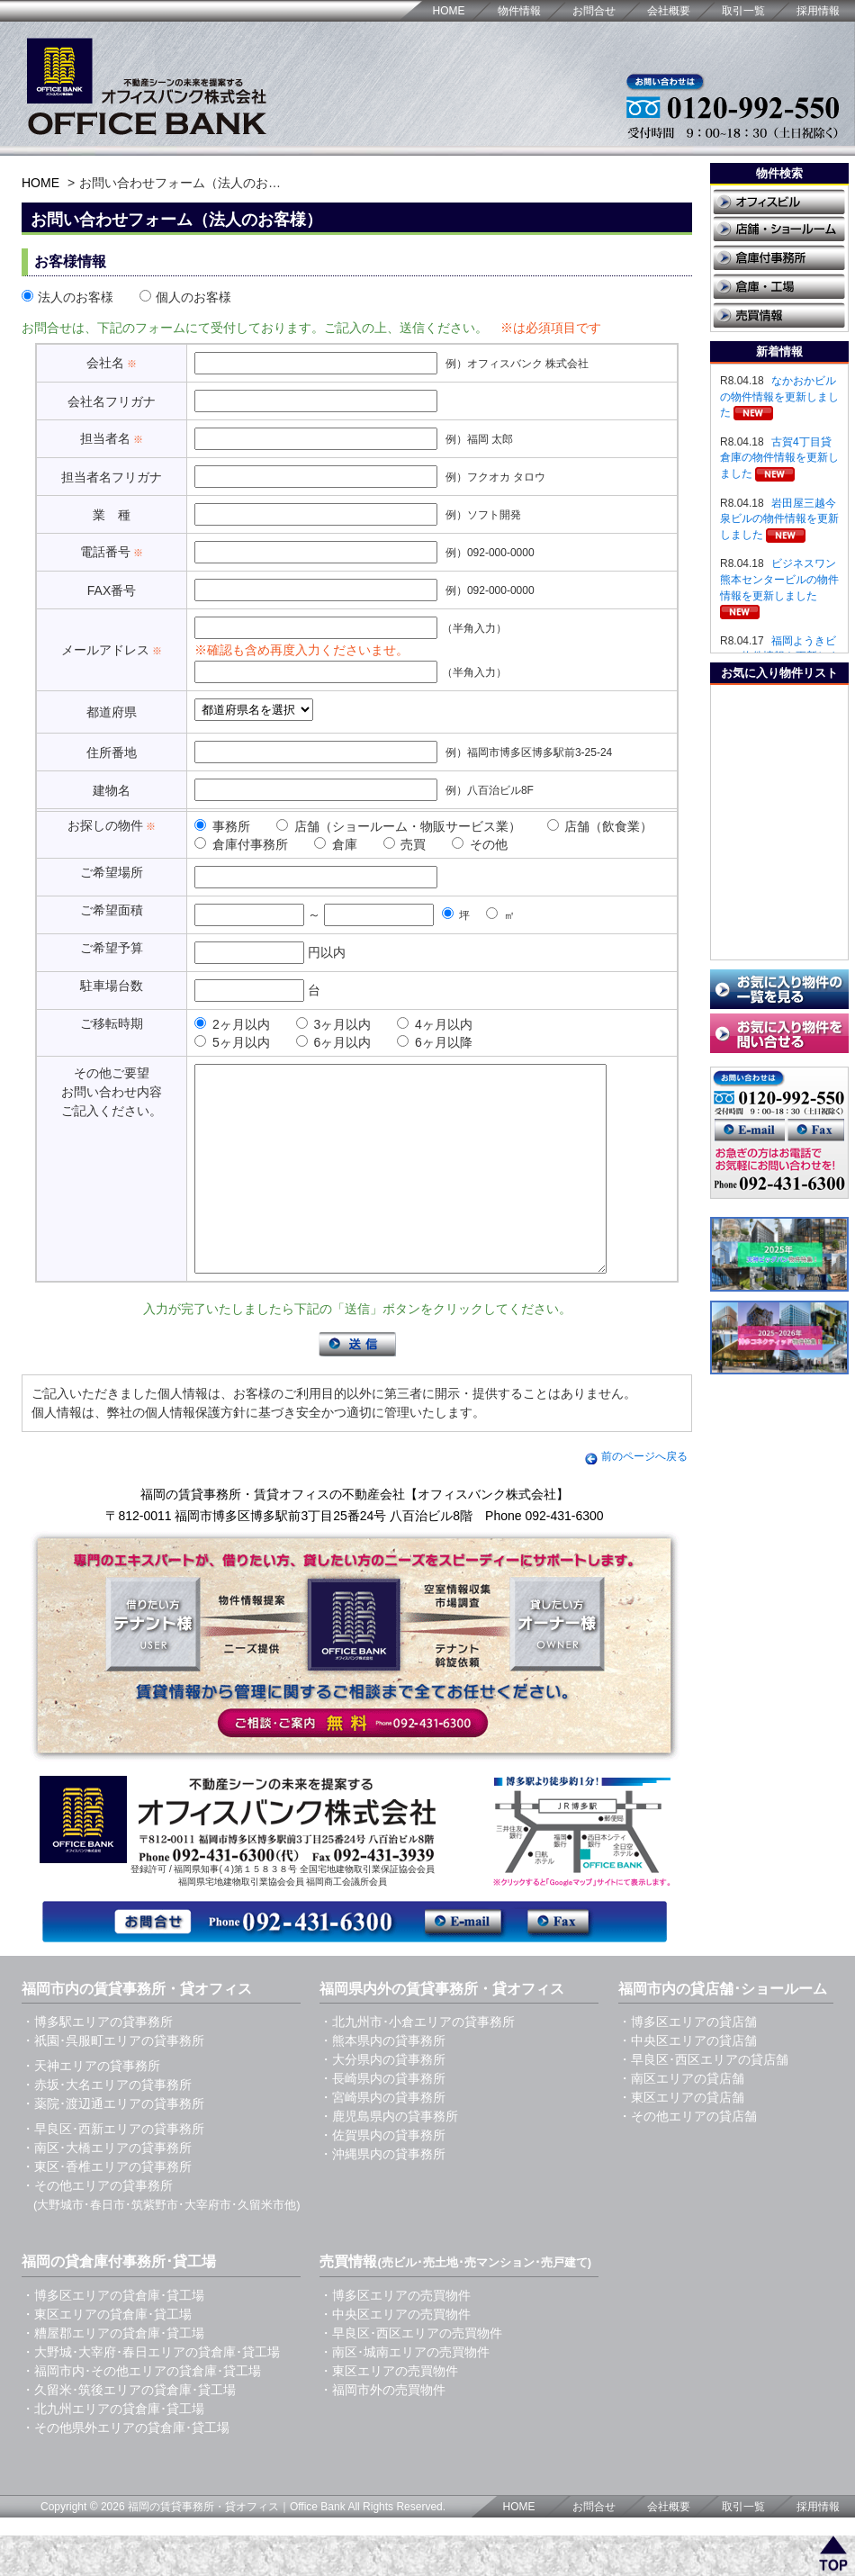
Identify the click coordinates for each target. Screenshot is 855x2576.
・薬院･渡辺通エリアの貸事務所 (113, 2144)
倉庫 (335, 844)
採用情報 (818, 11)
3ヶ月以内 (334, 1024)
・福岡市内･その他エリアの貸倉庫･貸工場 (141, 2411)
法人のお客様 (67, 297)
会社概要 (668, 11)
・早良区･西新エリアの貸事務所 (113, 2169)
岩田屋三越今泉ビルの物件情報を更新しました (779, 519)
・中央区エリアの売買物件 (395, 2354)
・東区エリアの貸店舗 (681, 2137)
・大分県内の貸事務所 (383, 2100)
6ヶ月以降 (434, 1042)
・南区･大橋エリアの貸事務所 (107, 2188)
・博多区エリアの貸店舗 (687, 2062)
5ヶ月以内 (232, 1042)
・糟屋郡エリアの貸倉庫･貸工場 (113, 2373)
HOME (449, 11)
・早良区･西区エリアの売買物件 (411, 2373)
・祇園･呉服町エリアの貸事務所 (113, 2081)
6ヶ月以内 (334, 1042)
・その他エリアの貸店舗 (687, 2156)
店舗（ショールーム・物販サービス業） (398, 826)
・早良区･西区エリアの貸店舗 (703, 2100)
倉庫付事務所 (241, 844)
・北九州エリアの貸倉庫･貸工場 (113, 2449)
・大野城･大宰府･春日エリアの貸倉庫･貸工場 (151, 2392)
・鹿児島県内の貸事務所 (389, 2156)
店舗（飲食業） (600, 826)
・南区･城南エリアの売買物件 (405, 2392)
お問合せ (594, 11)
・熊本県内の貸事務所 (383, 2081)
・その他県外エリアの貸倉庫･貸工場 (126, 2468)
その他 (480, 844)
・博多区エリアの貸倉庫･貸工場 (113, 2335)
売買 (405, 844)
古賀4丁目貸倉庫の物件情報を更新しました (779, 458)
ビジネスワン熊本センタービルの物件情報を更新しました (779, 579)
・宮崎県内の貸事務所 (383, 2137)
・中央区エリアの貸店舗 (687, 2081)
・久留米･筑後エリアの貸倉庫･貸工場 (129, 2430)
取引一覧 (743, 11)
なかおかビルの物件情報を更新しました (779, 396)
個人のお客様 (185, 297)
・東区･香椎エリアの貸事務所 (107, 2207)
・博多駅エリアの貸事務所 (97, 2062)
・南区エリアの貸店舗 (681, 2119)
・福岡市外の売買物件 (383, 2430)
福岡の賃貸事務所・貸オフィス (203, 2547)
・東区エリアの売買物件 (389, 2411)
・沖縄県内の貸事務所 (383, 2194)
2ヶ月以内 (232, 1024)
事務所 (222, 826)
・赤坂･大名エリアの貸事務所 (107, 2125)
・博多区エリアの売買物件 (395, 2335)
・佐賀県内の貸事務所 (383, 2175)
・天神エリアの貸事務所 (91, 2106)
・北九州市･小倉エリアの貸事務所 (417, 2062)
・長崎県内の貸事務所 (383, 2119)
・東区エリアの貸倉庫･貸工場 (107, 2354)
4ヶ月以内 (434, 1024)
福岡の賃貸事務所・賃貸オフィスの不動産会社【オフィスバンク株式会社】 (354, 1534)
